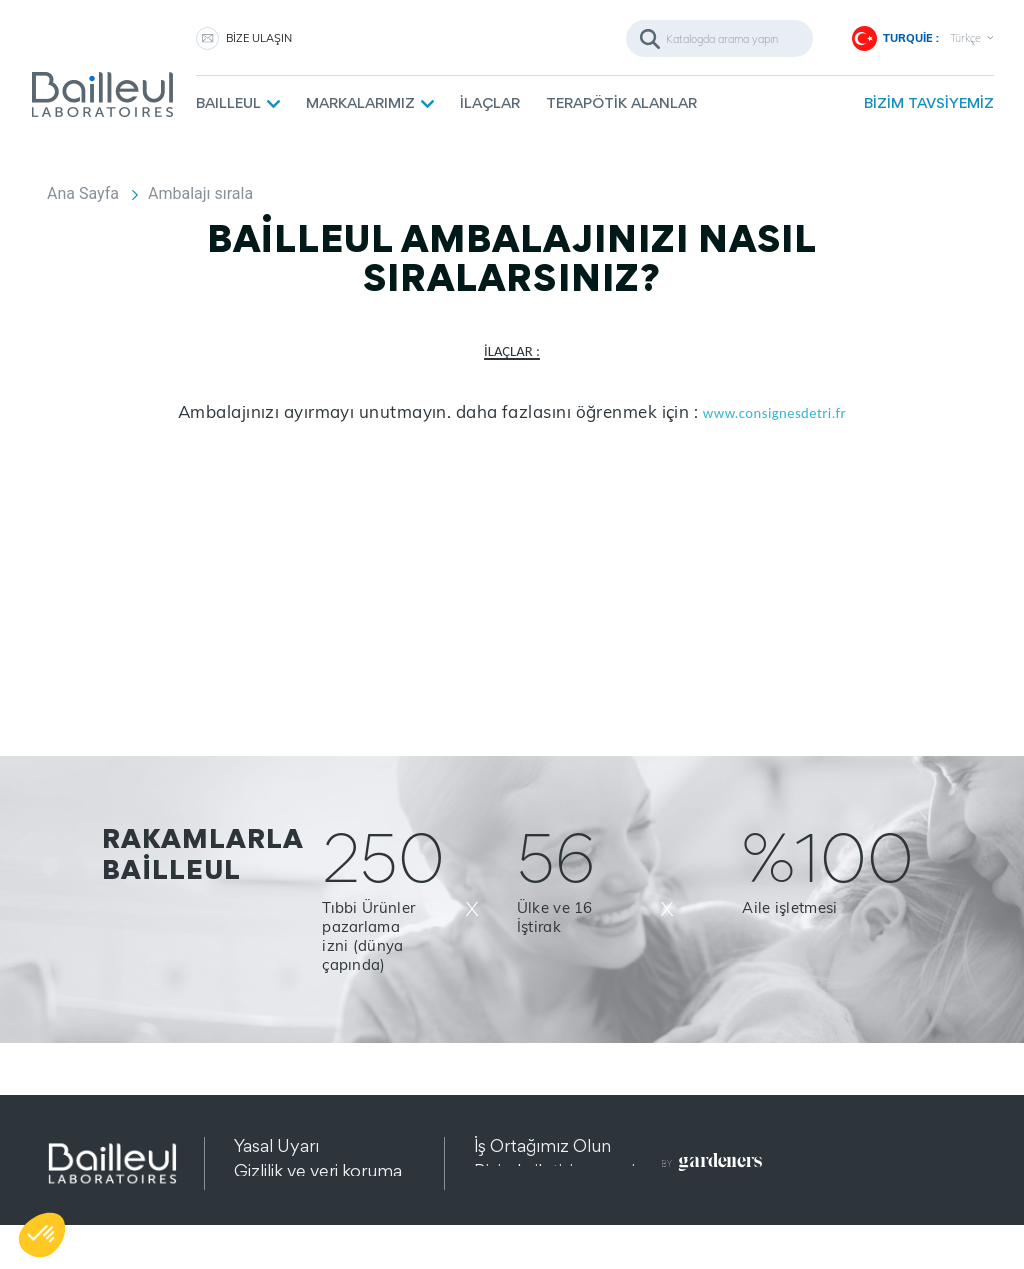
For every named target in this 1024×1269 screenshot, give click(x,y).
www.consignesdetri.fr (774, 413)
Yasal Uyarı (276, 1145)
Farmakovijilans (533, 1220)
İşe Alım (505, 1195)
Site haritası (279, 1220)
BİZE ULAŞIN (259, 38)
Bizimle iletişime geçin (559, 1170)
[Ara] (719, 38)
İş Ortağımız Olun (542, 1145)
